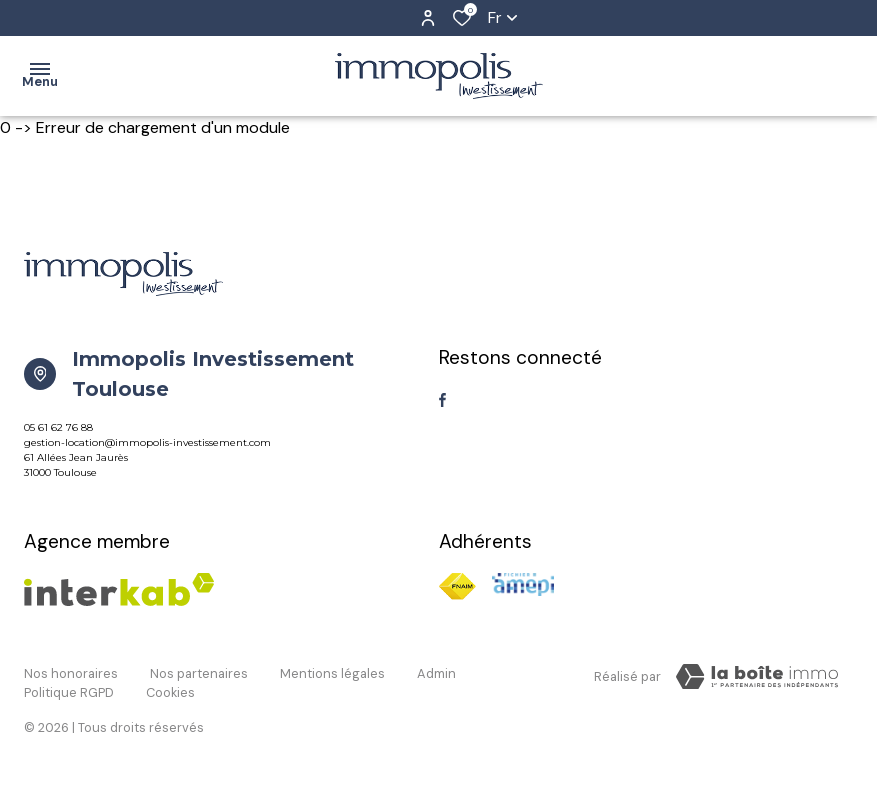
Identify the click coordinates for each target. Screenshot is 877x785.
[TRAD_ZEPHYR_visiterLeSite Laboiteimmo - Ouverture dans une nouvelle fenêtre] (757, 677)
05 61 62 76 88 (58, 427)
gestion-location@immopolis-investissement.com (147, 442)
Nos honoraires (71, 673)
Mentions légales (332, 673)
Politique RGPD (69, 692)
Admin (436, 673)
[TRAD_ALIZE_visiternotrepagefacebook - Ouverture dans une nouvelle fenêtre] (442, 400)
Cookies (170, 692)
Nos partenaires (199, 673)
